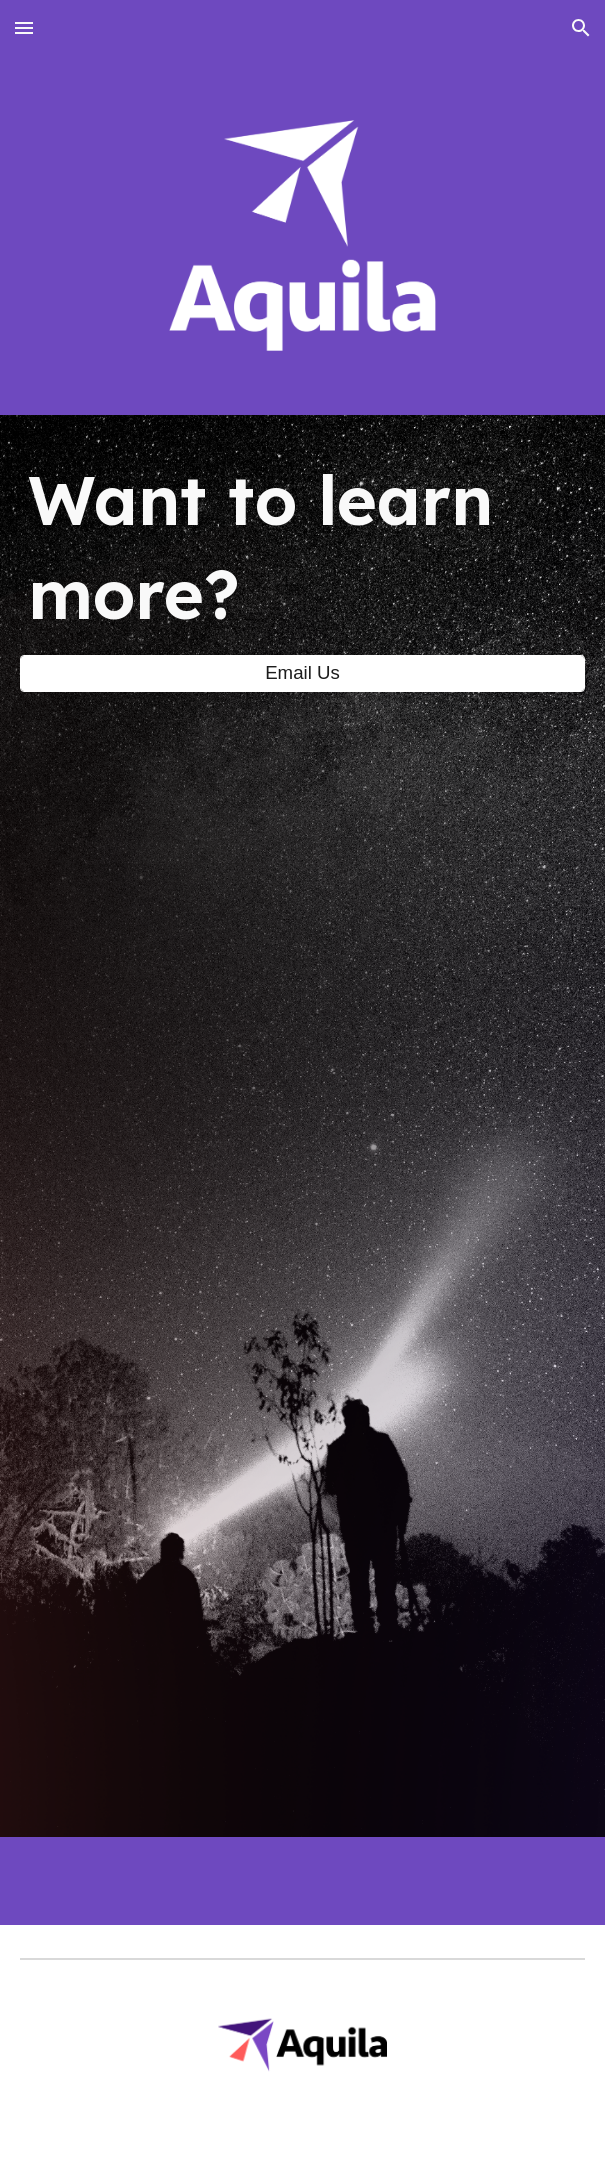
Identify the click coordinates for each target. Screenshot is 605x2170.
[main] (302, 547)
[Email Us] (302, 673)
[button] (24, 27)
